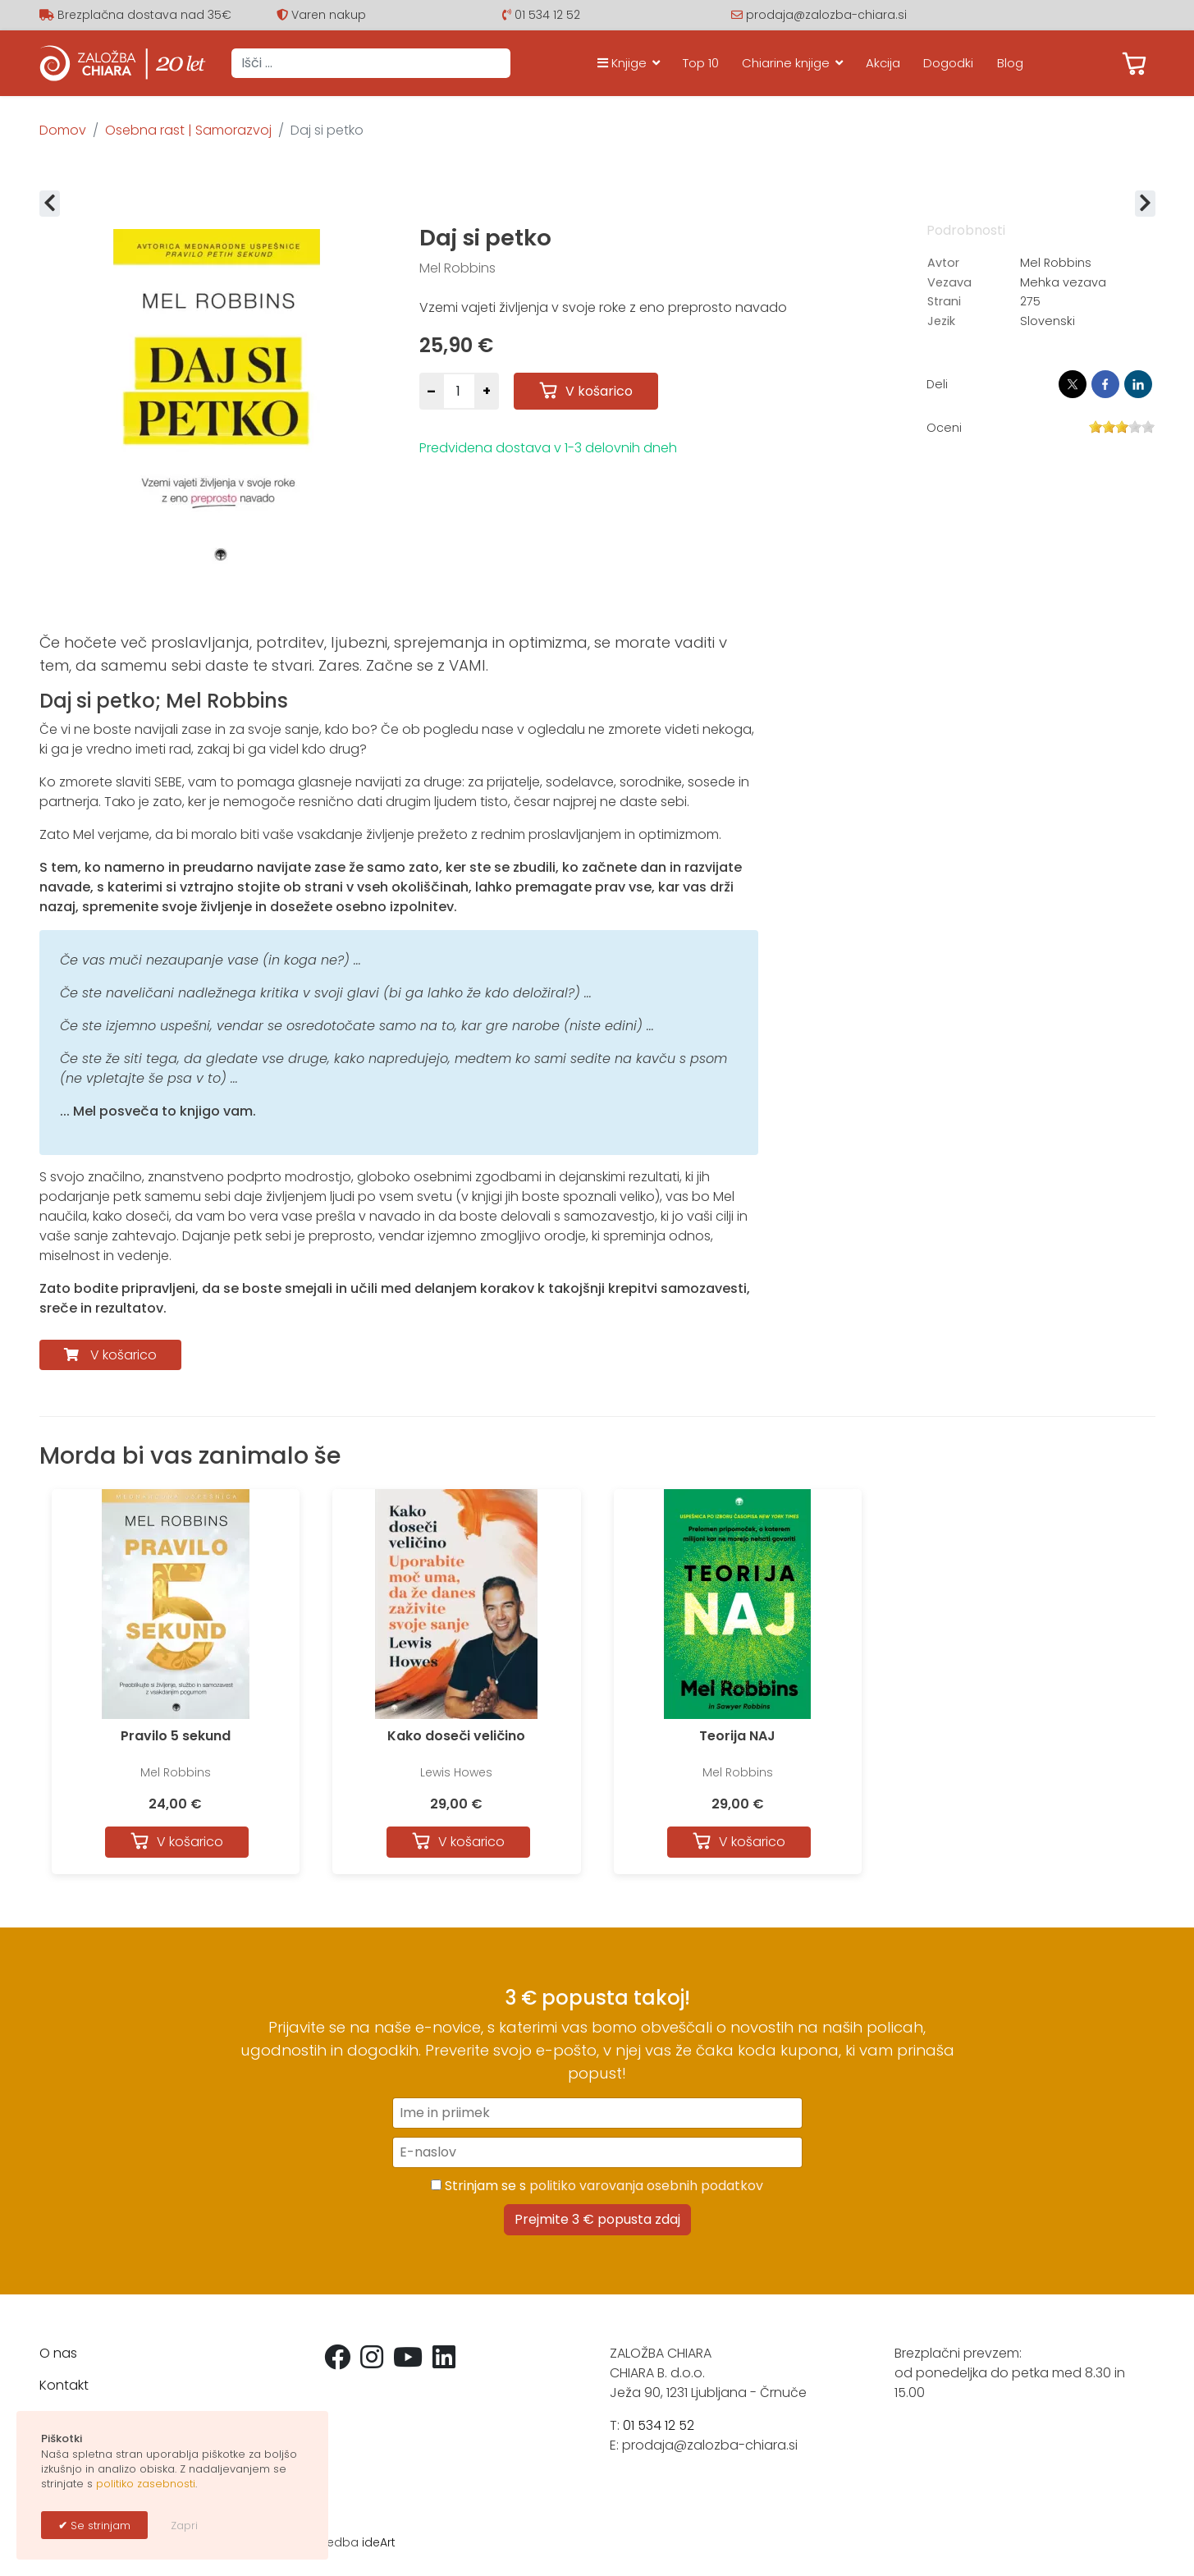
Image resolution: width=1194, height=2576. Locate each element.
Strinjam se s (597, 2185)
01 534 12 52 (547, 15)
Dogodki (948, 62)
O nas (58, 2353)
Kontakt (64, 2385)
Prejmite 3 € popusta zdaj (597, 2219)
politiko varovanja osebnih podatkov (646, 2185)
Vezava (949, 282)
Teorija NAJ (737, 1735)
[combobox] (371, 63)
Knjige (622, 62)
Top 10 (701, 62)
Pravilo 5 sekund (176, 1735)
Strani (944, 301)
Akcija (883, 62)
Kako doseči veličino (456, 1735)
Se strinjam (98, 2525)
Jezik (941, 321)
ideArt (379, 2542)
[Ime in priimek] (597, 2113)
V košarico (123, 1354)
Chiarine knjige (786, 62)
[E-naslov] (597, 2152)
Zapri (184, 2525)
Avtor (943, 262)
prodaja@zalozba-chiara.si (826, 15)
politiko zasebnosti (145, 2483)
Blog (1010, 62)
